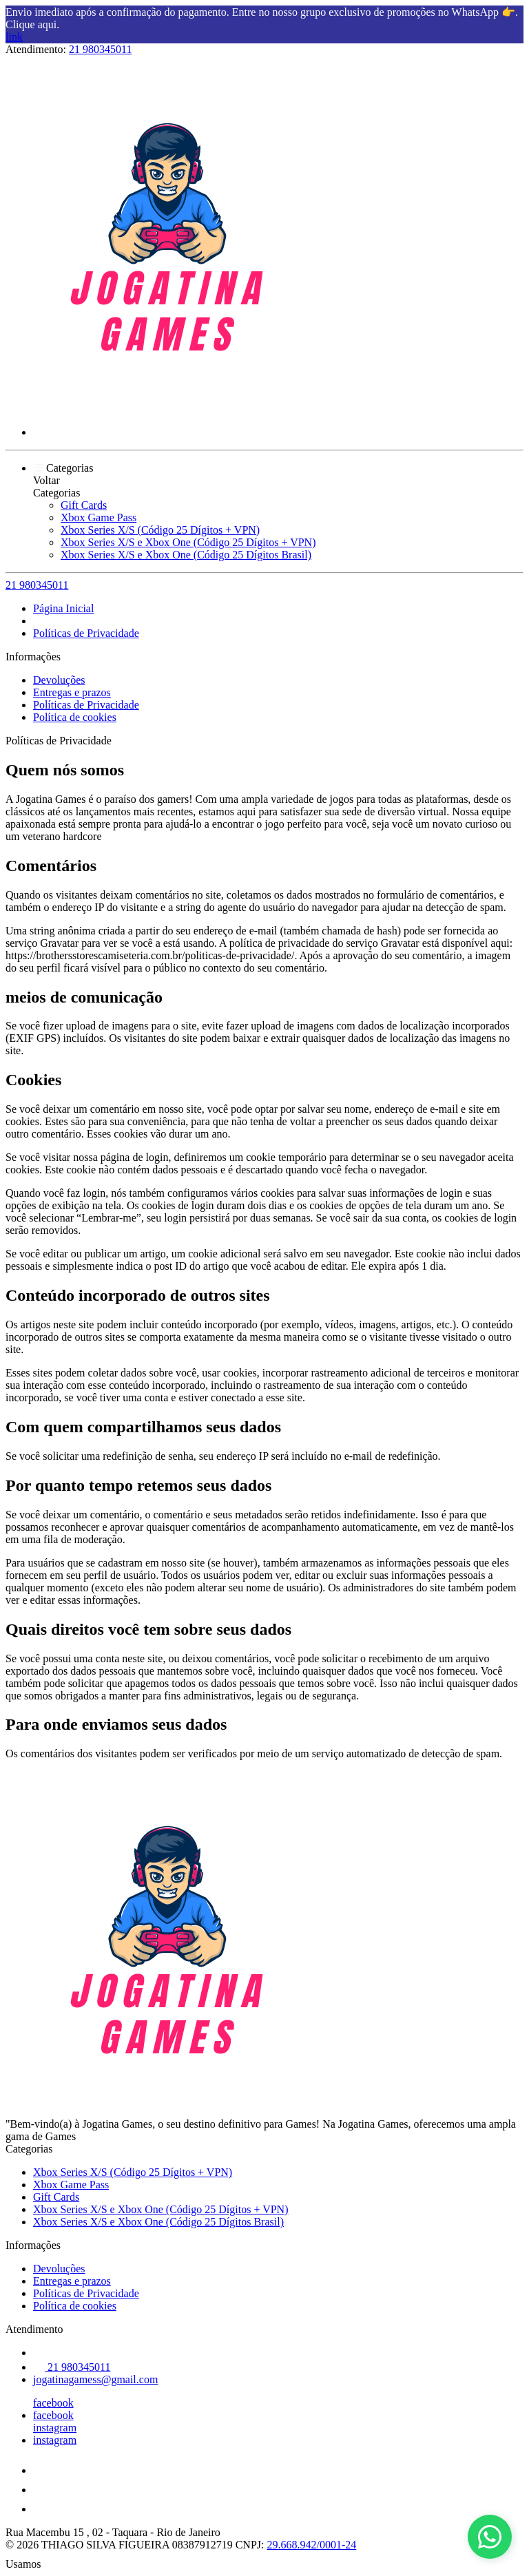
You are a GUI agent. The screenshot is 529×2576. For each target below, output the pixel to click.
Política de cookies (74, 717)
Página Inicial (63, 608)
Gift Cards (84, 505)
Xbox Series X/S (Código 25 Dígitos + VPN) (160, 530)
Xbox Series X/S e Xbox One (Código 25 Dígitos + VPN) (188, 542)
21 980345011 (100, 49)
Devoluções (59, 680)
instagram (54, 2427)
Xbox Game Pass (98, 517)
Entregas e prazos (72, 692)
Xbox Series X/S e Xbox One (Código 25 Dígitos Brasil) (186, 555)
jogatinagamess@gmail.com (95, 2379)
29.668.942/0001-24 (311, 2545)
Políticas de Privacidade (86, 633)
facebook (53, 2403)
